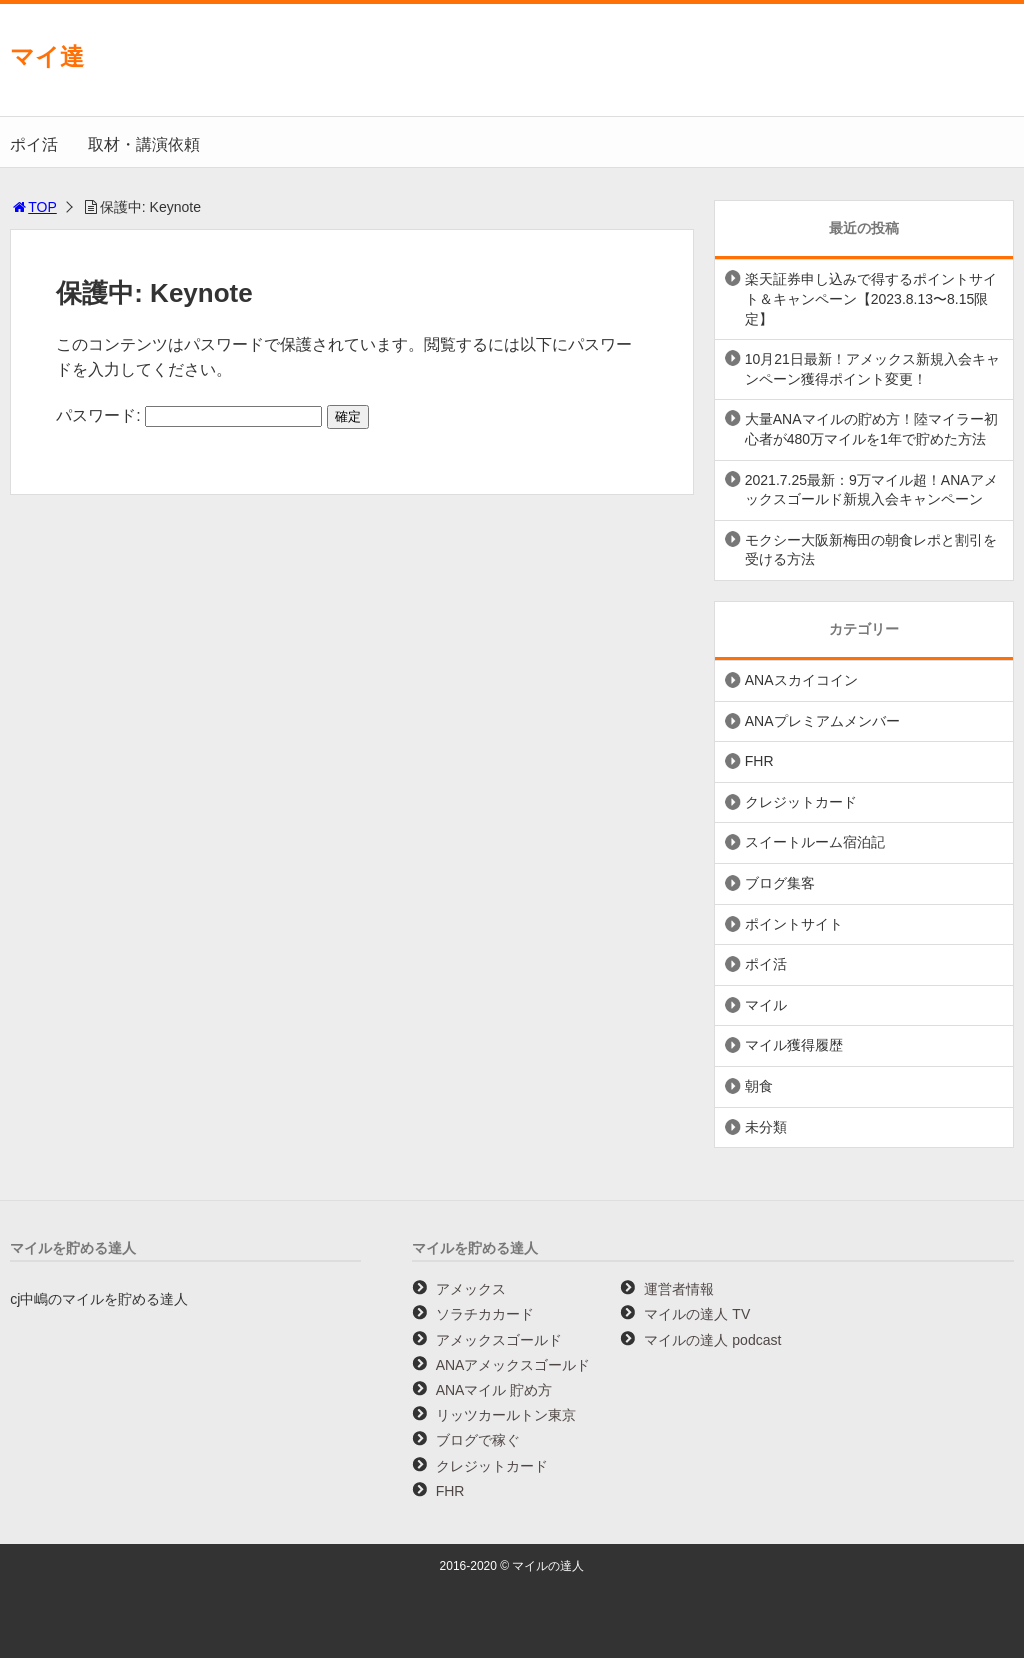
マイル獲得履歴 (794, 1045)
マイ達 (47, 56)
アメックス (471, 1289)
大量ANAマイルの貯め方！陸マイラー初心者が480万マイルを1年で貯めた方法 (871, 429)
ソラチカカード (485, 1314)
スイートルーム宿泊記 (815, 842)
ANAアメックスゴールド (513, 1365)
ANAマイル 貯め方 (494, 1390)
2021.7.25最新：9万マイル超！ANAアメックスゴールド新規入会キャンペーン (871, 490)
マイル (766, 1005)
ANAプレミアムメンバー (822, 721)
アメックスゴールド (499, 1340)
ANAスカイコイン (801, 680)
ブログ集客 (780, 883)
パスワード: (189, 415)
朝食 (759, 1086)
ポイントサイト (794, 924)
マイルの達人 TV (697, 1314)
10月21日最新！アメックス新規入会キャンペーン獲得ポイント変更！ (872, 369)
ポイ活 (34, 144)
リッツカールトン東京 (506, 1415)
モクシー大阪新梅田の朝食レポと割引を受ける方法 (871, 550)
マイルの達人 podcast (712, 1340)
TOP (33, 207)
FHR (759, 761)
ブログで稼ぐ (478, 1440)
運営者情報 (679, 1289)
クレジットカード (801, 802)
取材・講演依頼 (144, 144)
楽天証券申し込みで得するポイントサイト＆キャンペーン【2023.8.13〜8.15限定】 (871, 298)
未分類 (766, 1127)
